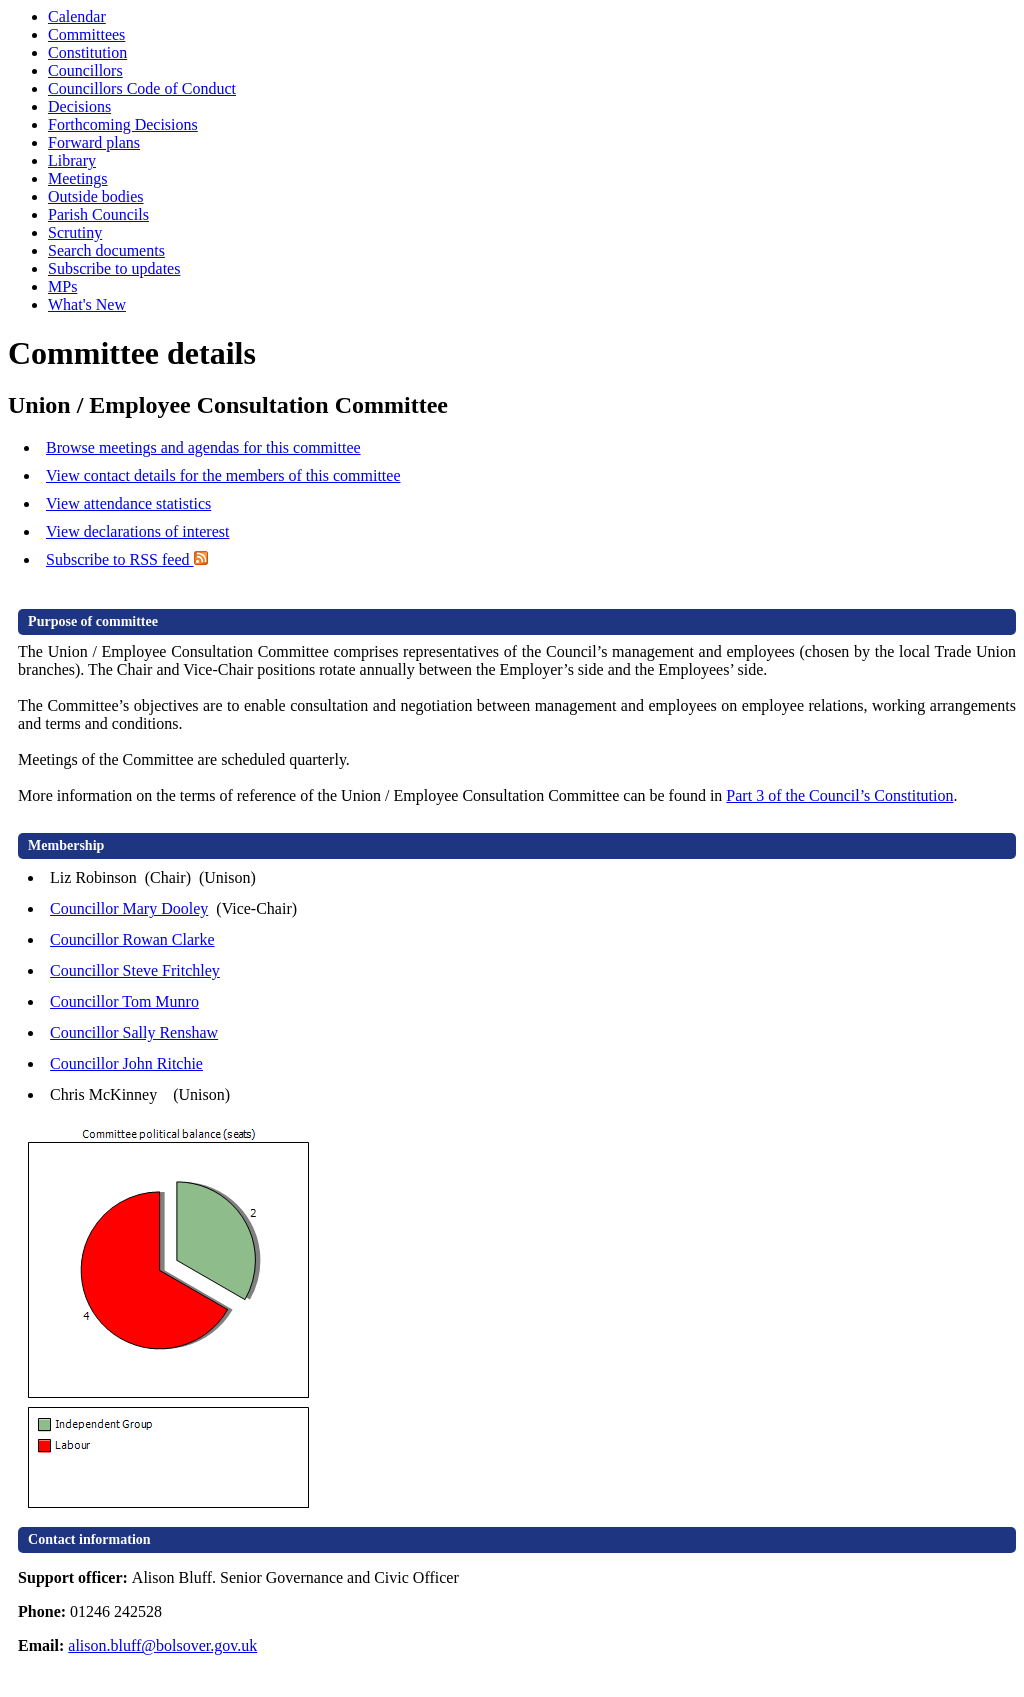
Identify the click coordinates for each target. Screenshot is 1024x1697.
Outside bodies (96, 196)
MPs (62, 286)
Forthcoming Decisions (123, 124)
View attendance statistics (128, 503)
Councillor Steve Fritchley (135, 970)
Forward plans (94, 142)
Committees (86, 34)
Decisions (79, 106)
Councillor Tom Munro (124, 1001)
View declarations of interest (137, 531)
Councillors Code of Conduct (142, 88)
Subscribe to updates (114, 268)
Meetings (78, 178)
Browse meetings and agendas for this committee (203, 447)
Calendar (77, 16)
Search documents (106, 250)
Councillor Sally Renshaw (134, 1032)
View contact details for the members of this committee (223, 475)
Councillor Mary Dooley (129, 908)
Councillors (85, 70)
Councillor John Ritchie (126, 1063)
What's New (87, 304)
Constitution (87, 52)
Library (72, 160)
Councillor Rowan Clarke (132, 939)
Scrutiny (75, 232)
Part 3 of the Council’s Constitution (839, 795)
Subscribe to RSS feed (127, 559)
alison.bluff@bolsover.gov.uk (162, 1645)
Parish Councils (98, 214)
